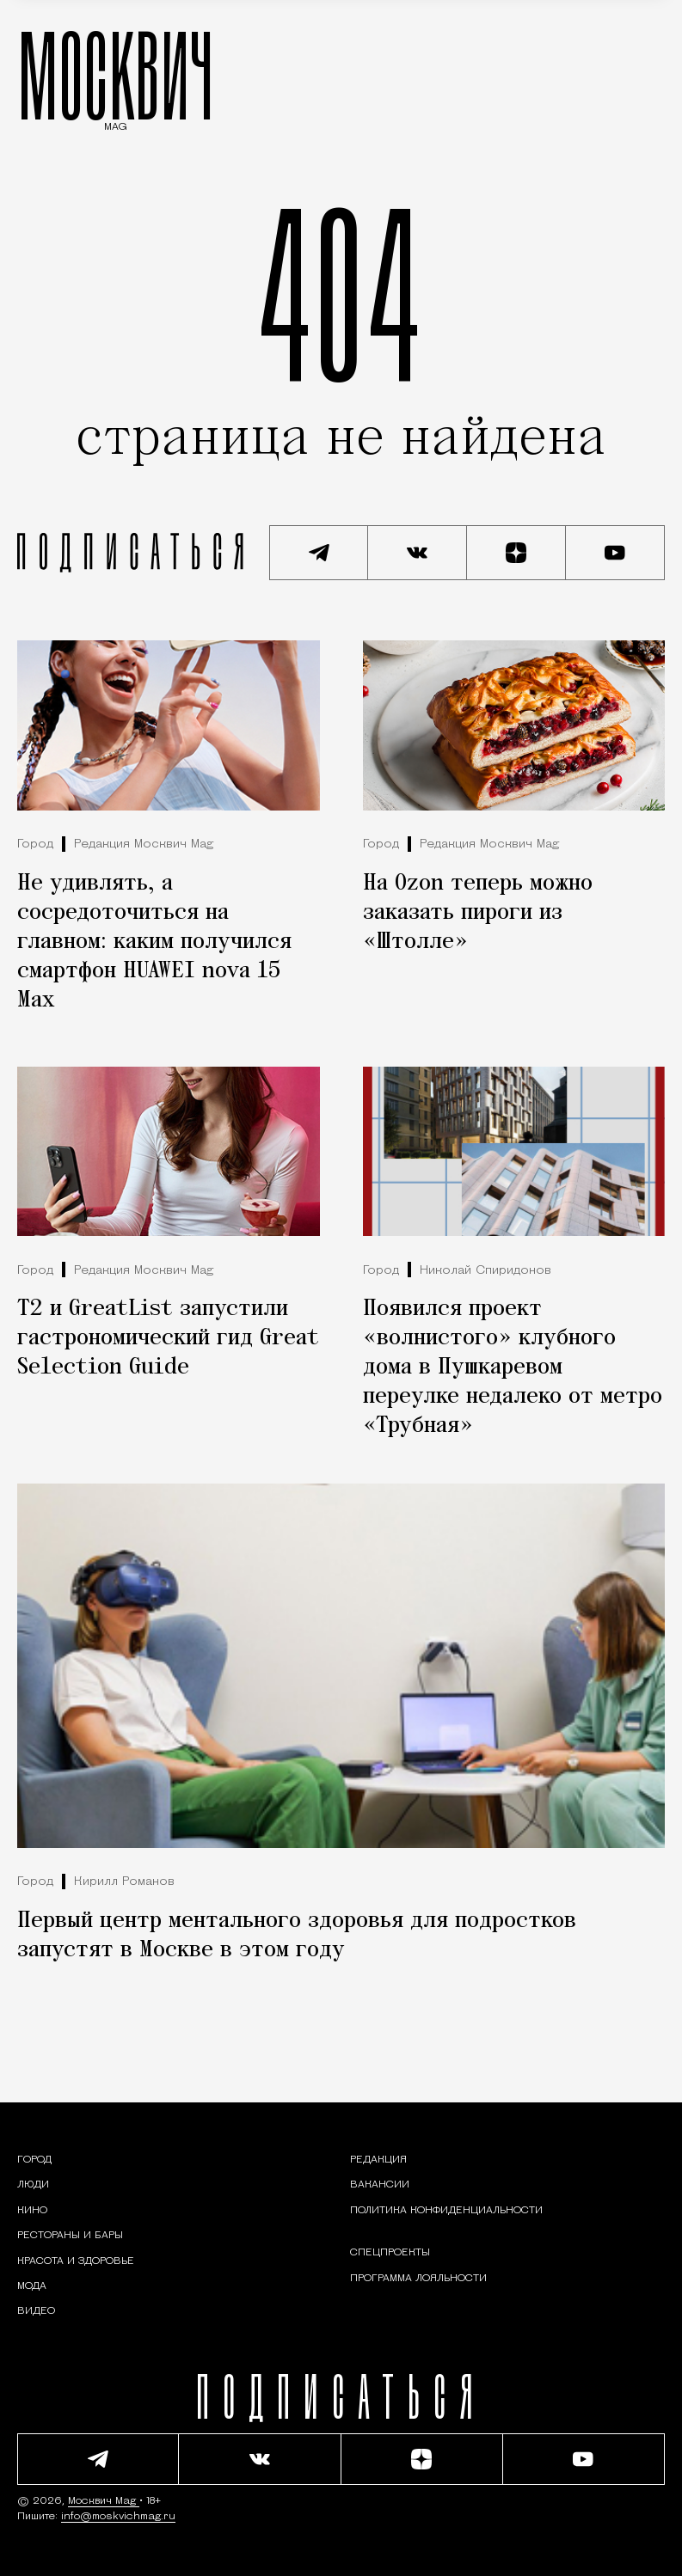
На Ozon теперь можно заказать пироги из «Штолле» (478, 913)
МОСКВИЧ (115, 74)
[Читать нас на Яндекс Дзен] (516, 552)
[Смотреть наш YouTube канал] (615, 552)
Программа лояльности (418, 2278)
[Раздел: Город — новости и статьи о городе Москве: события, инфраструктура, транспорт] (34, 2160)
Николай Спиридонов (485, 1270)
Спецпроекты (390, 2253)
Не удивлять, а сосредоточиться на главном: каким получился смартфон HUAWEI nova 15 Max (154, 942)
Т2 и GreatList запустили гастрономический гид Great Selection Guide (168, 1338)
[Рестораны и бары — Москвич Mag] (70, 2236)
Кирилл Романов (124, 1881)
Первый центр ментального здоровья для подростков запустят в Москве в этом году (296, 1935)
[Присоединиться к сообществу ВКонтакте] (417, 552)
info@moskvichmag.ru (118, 2517)
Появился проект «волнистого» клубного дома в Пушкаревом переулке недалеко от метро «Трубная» (512, 1367)
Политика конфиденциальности (446, 2211)
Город (35, 844)
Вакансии (379, 2185)
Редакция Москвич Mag (143, 844)
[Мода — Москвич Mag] (31, 2286)
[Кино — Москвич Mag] (32, 2211)
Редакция (378, 2160)
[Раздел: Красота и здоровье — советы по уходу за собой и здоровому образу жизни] (75, 2261)
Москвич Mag (103, 2501)
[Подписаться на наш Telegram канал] (318, 552)
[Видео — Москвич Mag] (36, 2311)
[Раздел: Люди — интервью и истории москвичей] (33, 2185)
